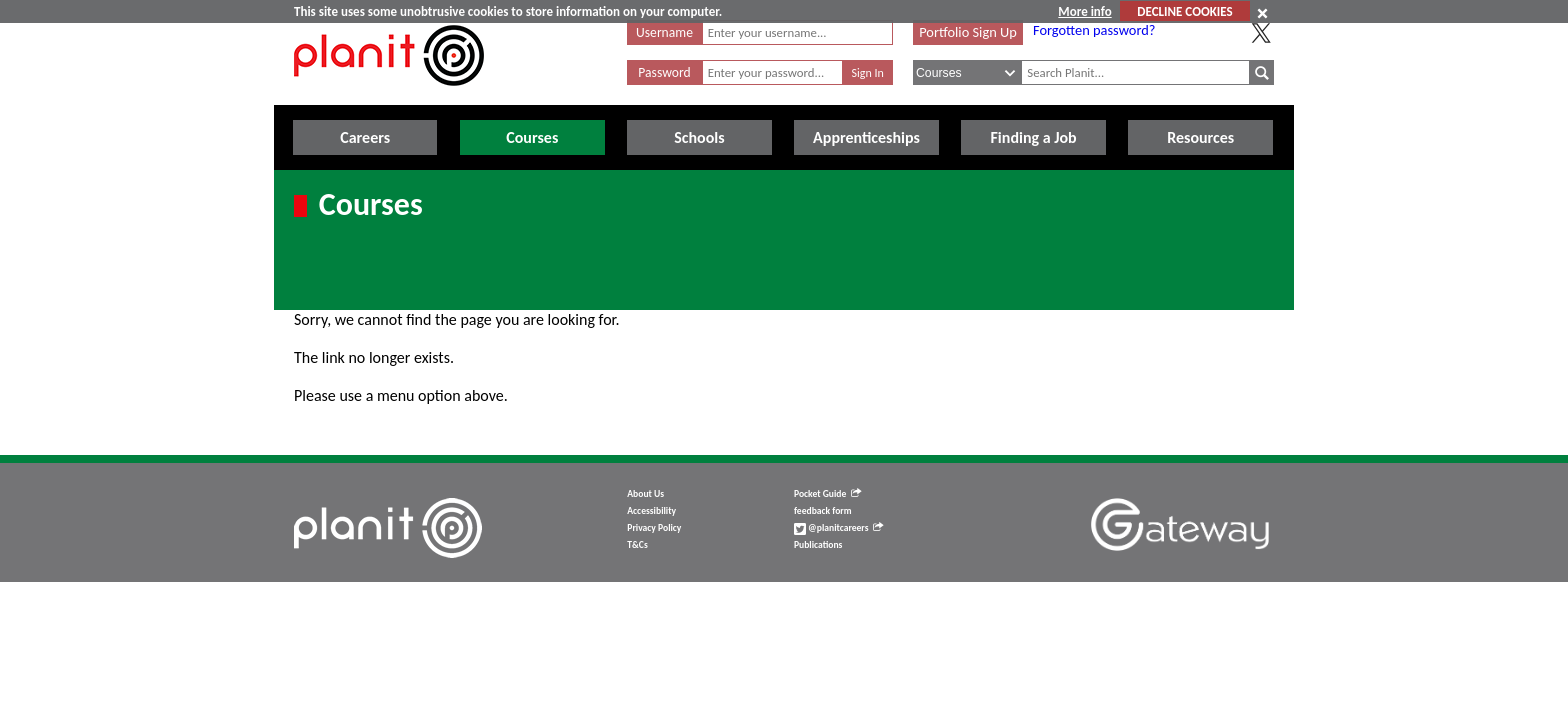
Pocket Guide (827, 494)
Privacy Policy (654, 528)
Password (664, 72)
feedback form (823, 511)
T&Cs (637, 545)
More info (1084, 11)
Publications (818, 545)
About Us (645, 494)
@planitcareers (839, 528)
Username (664, 32)
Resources (1200, 137)
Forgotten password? (1094, 30)
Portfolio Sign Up (968, 32)
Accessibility (651, 511)
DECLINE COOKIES (1184, 11)
